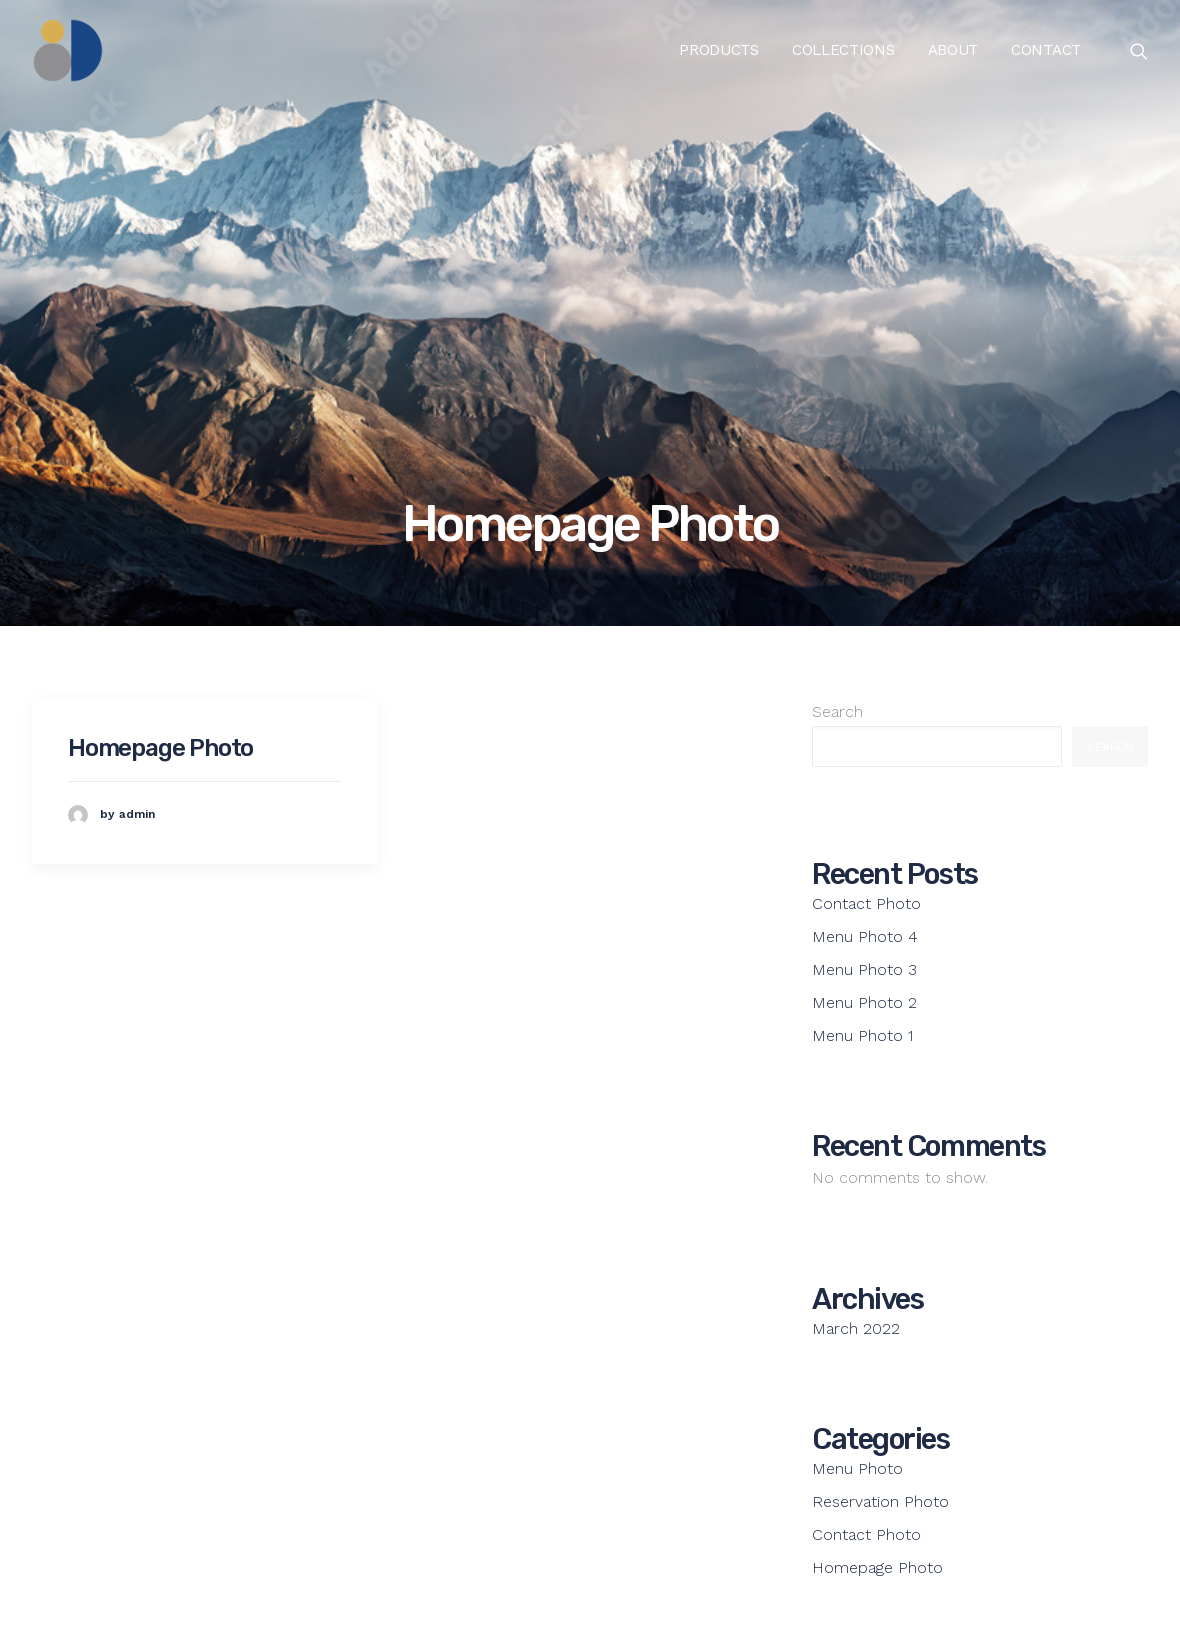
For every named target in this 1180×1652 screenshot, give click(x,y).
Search (837, 711)
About (953, 50)
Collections (843, 50)
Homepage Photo (160, 748)
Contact (1046, 50)
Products (719, 50)
